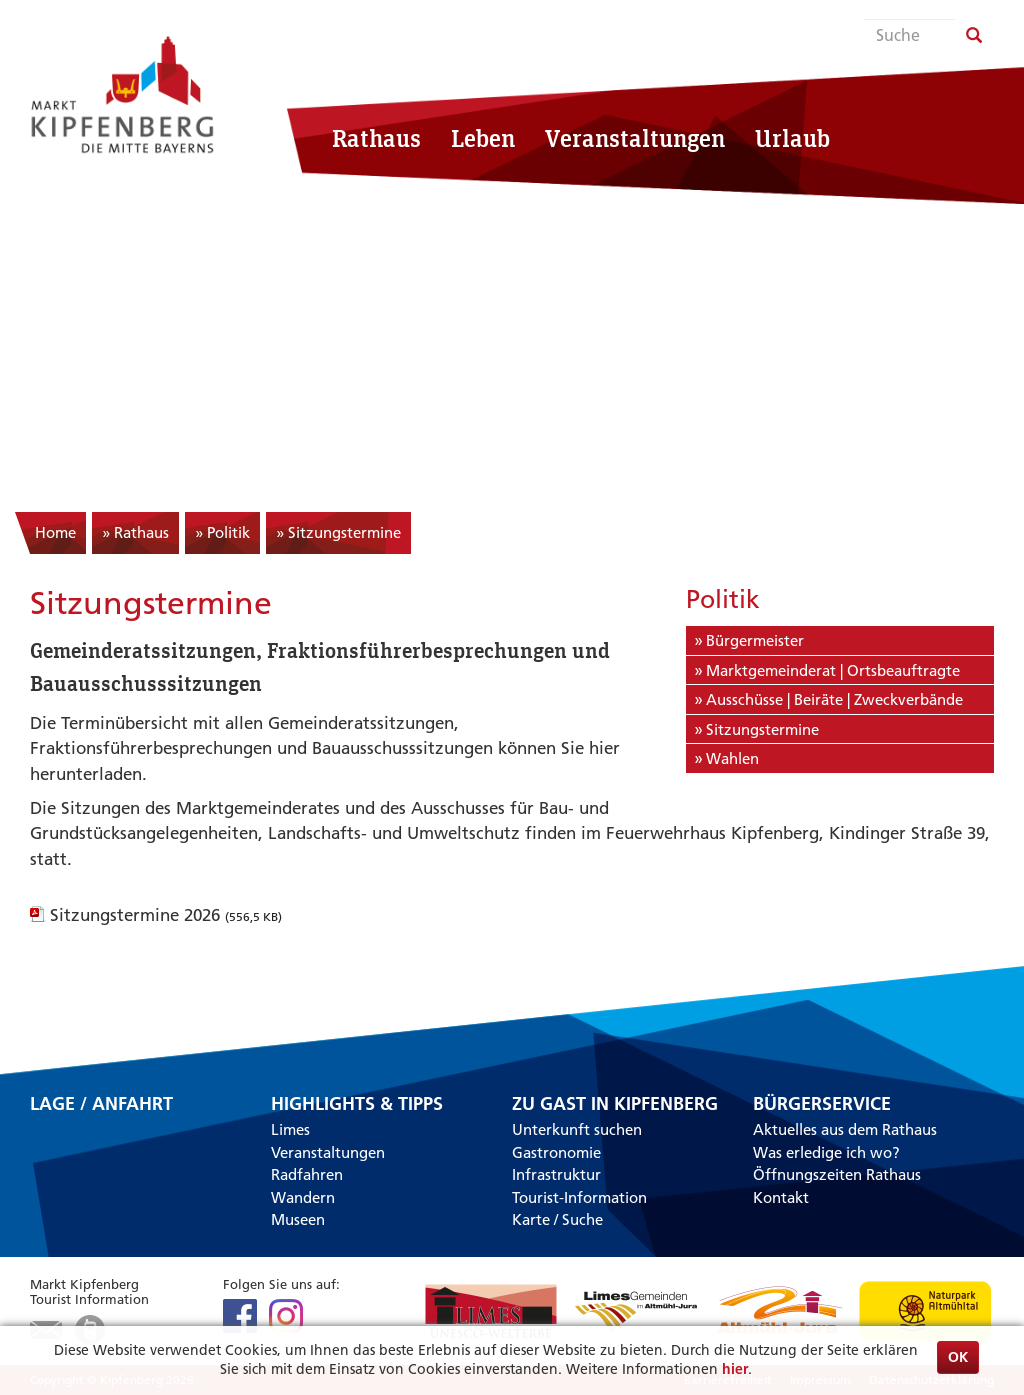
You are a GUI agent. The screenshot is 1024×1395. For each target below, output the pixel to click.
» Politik (222, 532)
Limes (290, 1129)
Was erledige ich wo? (826, 1152)
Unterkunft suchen (577, 1129)
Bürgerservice (822, 1104)
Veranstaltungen (635, 138)
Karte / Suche (557, 1219)
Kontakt (781, 1197)
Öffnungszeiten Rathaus (837, 1174)
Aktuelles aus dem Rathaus (845, 1129)
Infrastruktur (556, 1174)
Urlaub (792, 138)
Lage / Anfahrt (101, 1105)
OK (958, 1357)
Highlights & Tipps (357, 1104)
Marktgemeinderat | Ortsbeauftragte (833, 670)
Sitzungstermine (762, 729)
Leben (483, 138)
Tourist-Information (579, 1197)
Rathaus (376, 138)
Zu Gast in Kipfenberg (615, 1104)
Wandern (303, 1197)
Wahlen (732, 758)
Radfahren (307, 1174)
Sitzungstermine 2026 (166, 915)
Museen (298, 1219)
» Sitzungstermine (338, 532)
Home (55, 532)
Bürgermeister (755, 640)
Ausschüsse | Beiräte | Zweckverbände (834, 699)
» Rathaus (135, 532)
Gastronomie (556, 1152)
